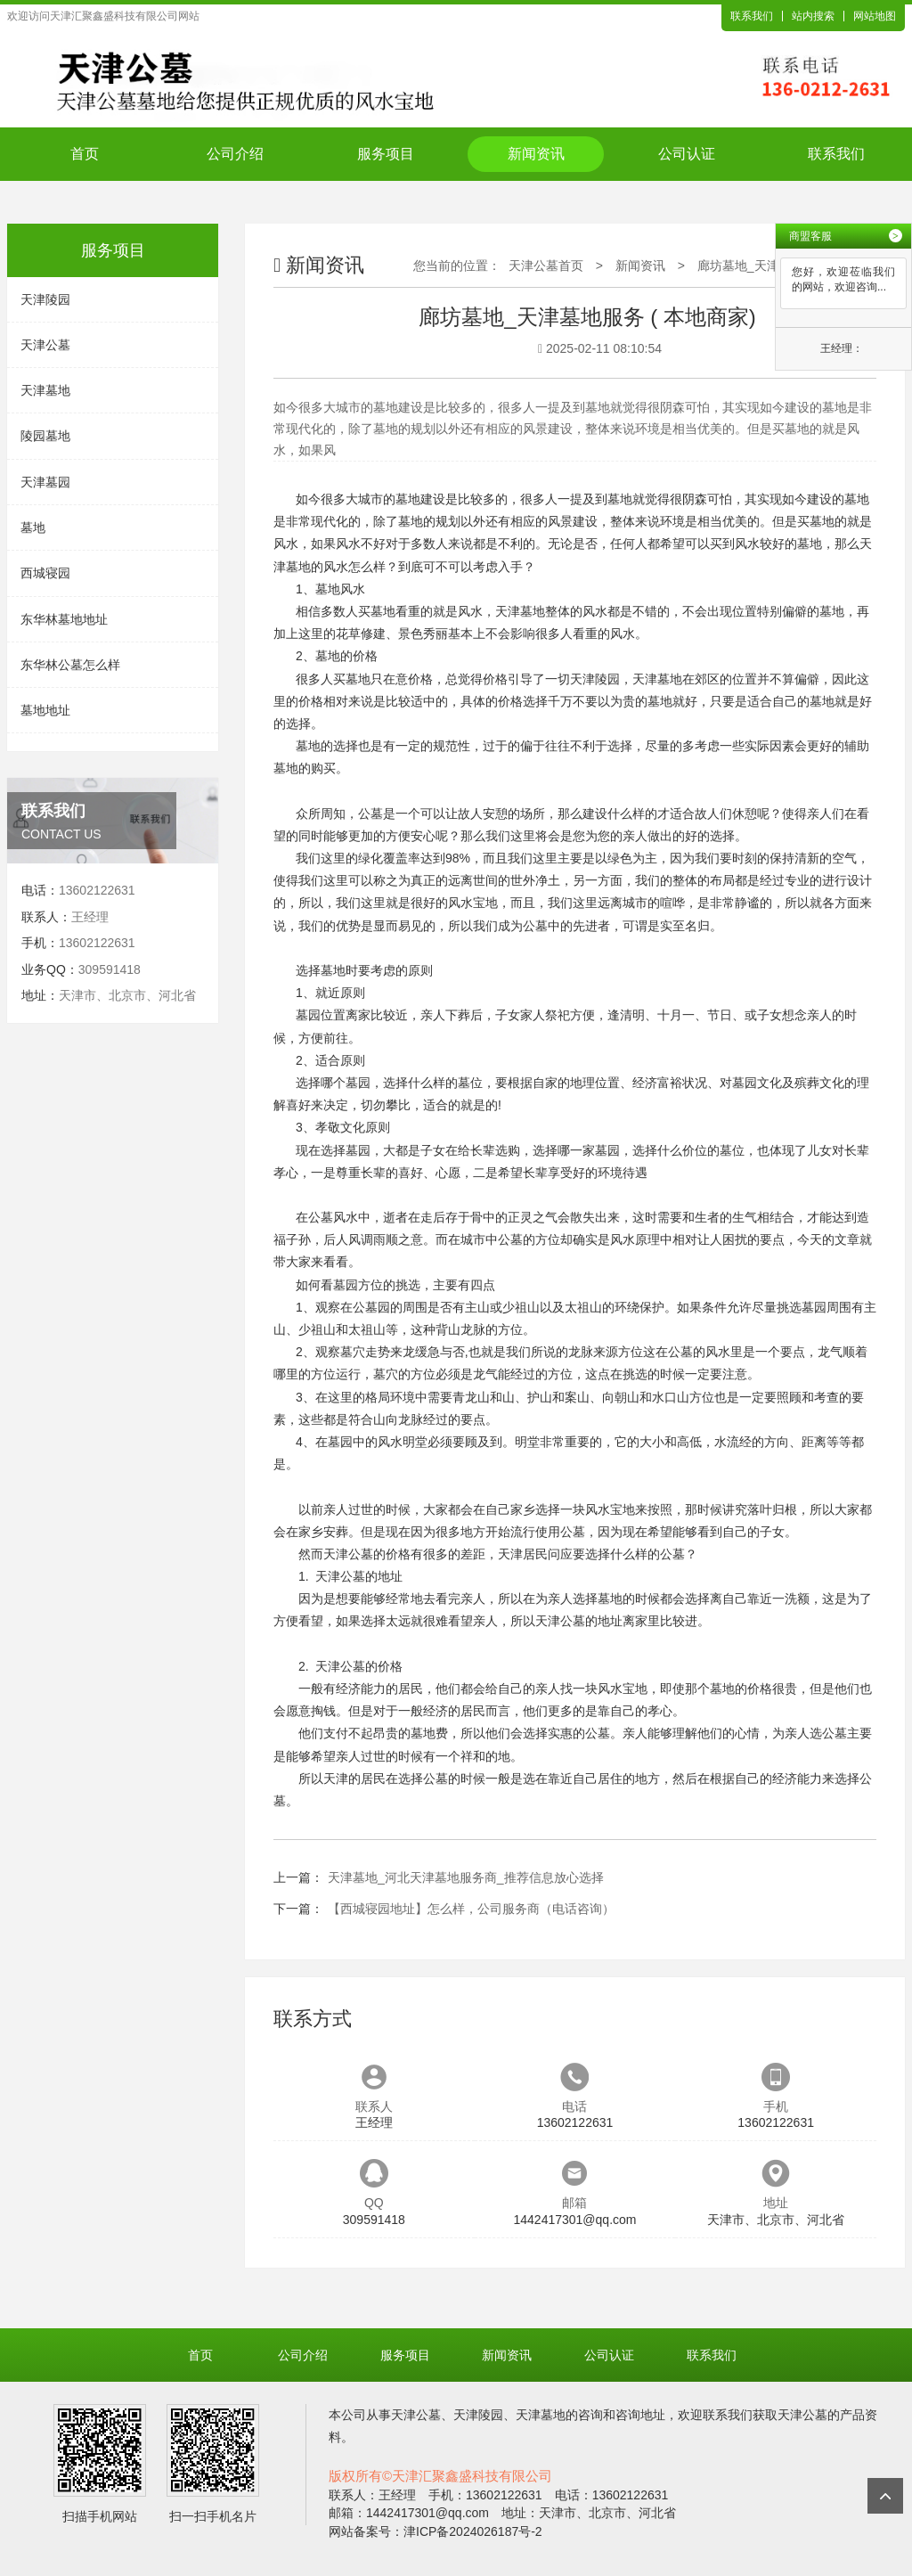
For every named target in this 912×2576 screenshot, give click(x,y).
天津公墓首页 (546, 265)
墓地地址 (45, 710)
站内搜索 (813, 16)
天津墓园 (45, 482)
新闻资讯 (536, 153)
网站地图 (874, 16)
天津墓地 (45, 390)
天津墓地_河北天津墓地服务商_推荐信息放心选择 (466, 1877)
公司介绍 (235, 153)
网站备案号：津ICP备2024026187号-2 (435, 2531)
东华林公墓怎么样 (70, 665)
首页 (84, 153)
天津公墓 (45, 345)
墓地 (32, 527)
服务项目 (385, 153)
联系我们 (751, 16)
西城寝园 (45, 573)
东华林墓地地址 (64, 619)
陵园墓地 (45, 436)
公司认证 (686, 153)
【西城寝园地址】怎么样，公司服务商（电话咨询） (471, 1908)
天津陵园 (45, 299)
